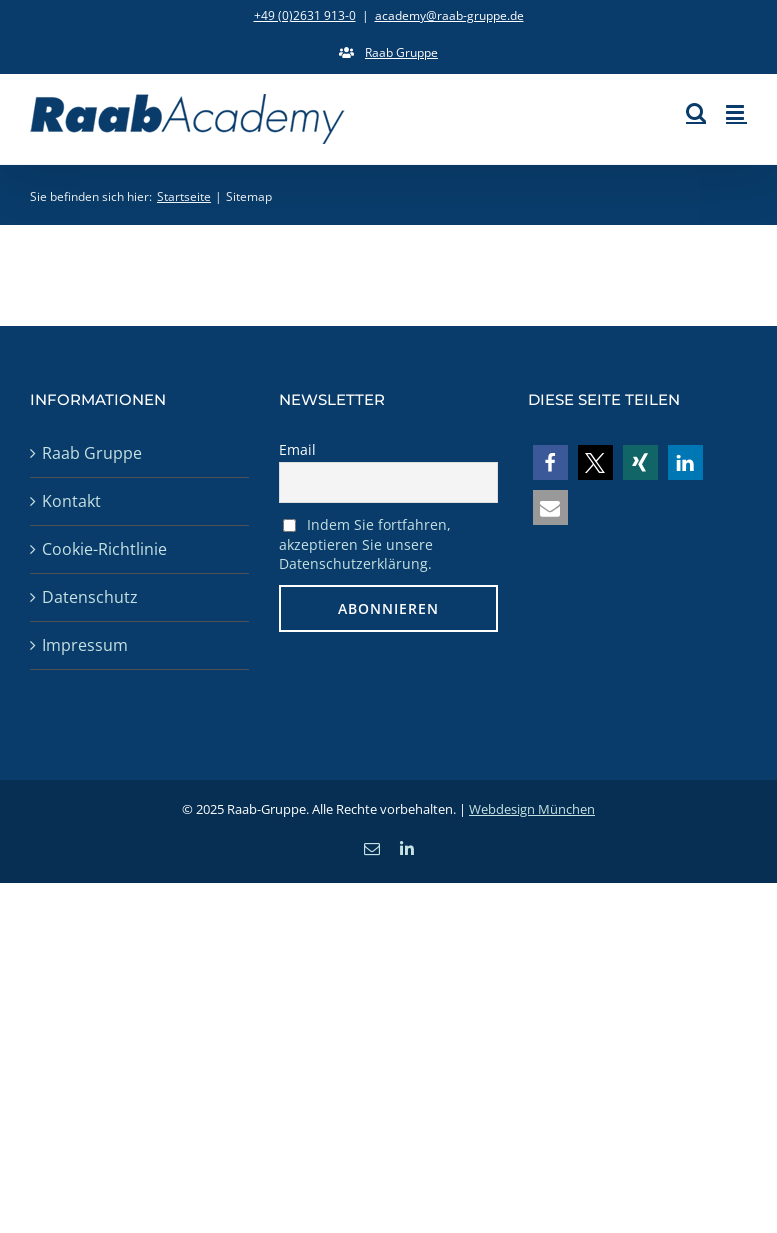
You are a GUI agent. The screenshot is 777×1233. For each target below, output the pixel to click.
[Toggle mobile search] (696, 112)
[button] (550, 462)
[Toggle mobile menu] (736, 112)
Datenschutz (90, 597)
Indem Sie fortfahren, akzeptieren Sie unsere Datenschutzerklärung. (365, 544)
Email (297, 449)
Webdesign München (532, 809)
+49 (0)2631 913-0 (305, 15)
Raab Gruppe (92, 453)
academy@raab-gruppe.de (449, 15)
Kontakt (71, 501)
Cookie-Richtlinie (104, 549)
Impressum (85, 645)
